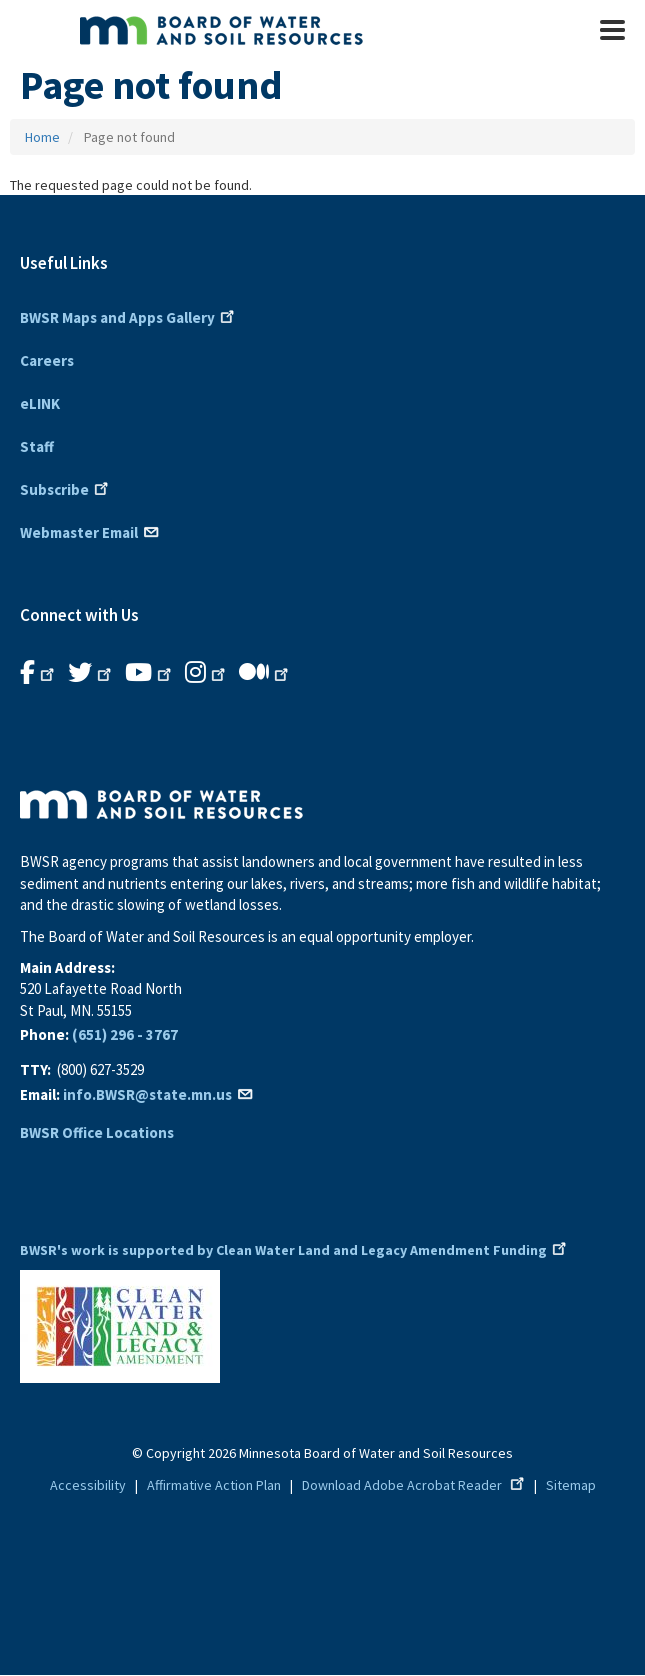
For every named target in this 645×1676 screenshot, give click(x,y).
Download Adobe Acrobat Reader (415, 1485)
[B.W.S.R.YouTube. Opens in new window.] (150, 673)
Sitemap (571, 1485)
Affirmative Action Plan (214, 1485)
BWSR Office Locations (97, 1132)
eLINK (40, 403)
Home (42, 137)
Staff (37, 446)
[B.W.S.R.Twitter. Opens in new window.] (91, 673)
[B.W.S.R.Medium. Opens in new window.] (265, 673)
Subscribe (66, 488)
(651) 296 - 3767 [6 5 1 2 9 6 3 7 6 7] (125, 1034)
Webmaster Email (90, 531)
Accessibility (88, 1485)
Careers (47, 360)
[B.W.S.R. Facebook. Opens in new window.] (39, 673)
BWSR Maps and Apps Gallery (129, 316)
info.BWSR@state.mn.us (159, 1094)
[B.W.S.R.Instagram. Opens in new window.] (207, 673)
